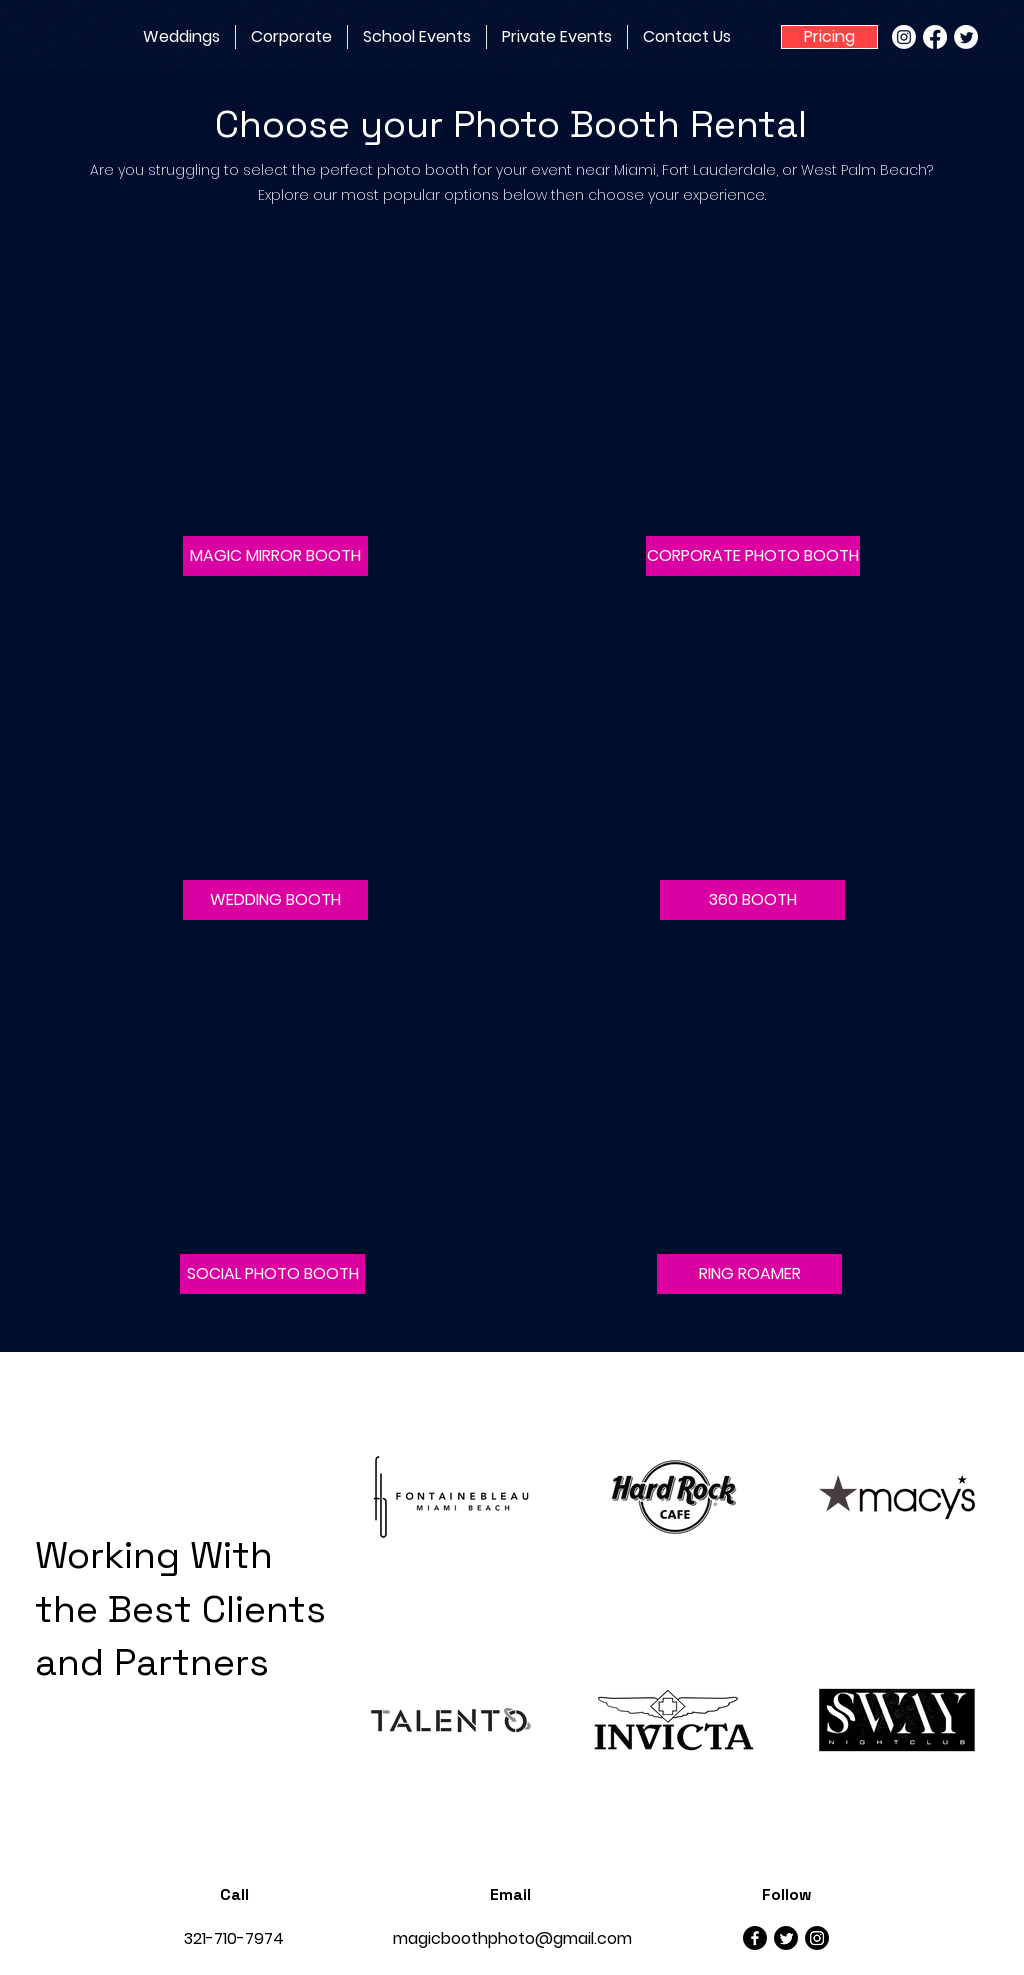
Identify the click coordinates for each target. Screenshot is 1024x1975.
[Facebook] (935, 37)
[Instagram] (904, 37)
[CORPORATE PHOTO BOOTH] (753, 556)
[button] (275, 556)
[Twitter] (966, 37)
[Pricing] (829, 37)
